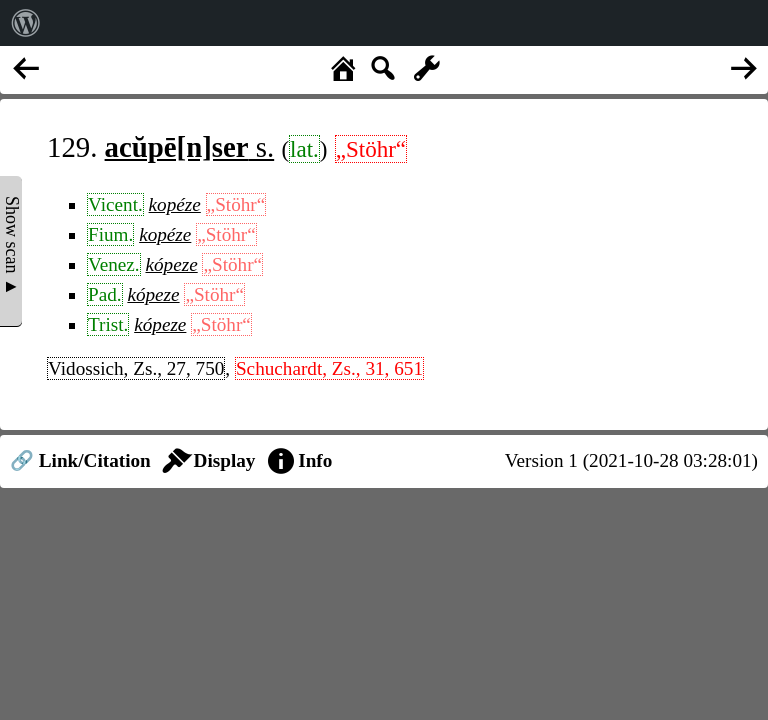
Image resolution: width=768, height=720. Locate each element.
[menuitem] (26, 23)
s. (190, 147)
